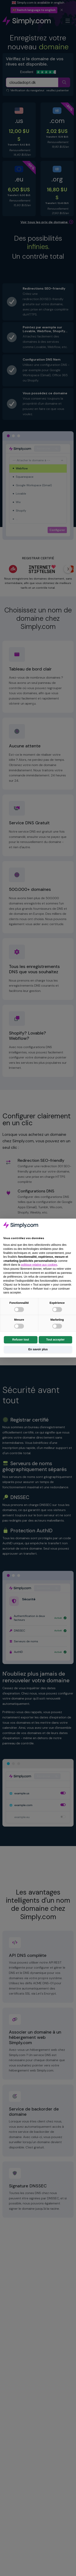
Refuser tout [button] (20, 1339)
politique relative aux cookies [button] (39, 1264)
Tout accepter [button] (55, 1339)
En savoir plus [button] (38, 1349)
